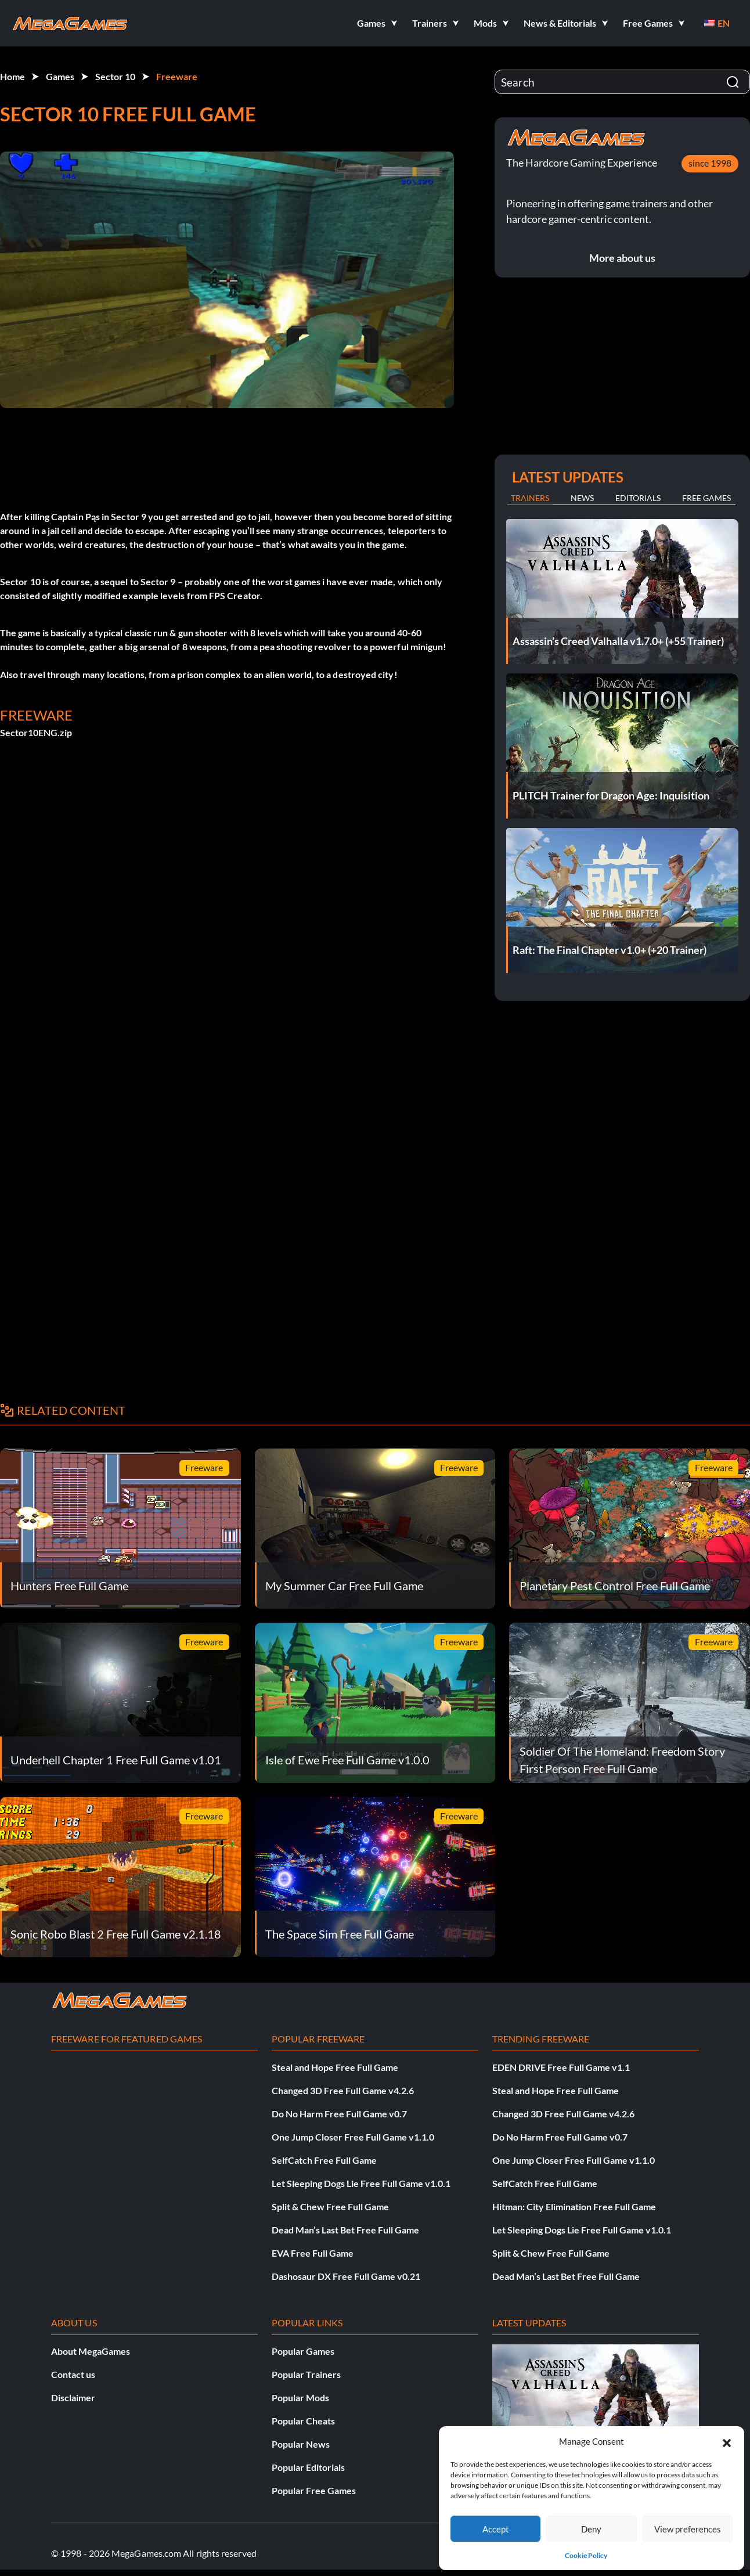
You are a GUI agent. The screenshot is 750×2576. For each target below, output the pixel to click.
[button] (727, 2441)
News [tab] (582, 498)
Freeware (176, 76)
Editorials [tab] (638, 498)
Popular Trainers (306, 2374)
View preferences (687, 2529)
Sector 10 (115, 76)
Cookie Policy (586, 2555)
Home (12, 76)
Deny (591, 2529)
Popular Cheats (303, 2420)
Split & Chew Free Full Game (330, 2206)
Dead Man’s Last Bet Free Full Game (345, 2229)
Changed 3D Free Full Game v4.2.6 (343, 2090)
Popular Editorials (308, 2467)
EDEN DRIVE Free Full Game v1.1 (561, 2067)
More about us (622, 257)
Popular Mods (300, 2397)
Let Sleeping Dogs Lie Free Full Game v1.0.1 (361, 2183)
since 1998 (709, 162)
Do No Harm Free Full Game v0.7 (339, 2113)
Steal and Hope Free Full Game (335, 2067)
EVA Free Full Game (313, 2252)
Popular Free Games (314, 2490)
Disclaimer (73, 2397)
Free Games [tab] (706, 498)
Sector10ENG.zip (36, 732)
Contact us (73, 2374)
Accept (495, 2529)
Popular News (301, 2443)
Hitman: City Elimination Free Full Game (574, 2206)
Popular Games (303, 2351)
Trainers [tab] (530, 498)
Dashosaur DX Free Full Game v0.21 (346, 2276)
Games (60, 76)
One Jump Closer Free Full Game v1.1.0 (353, 2136)
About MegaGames (90, 2351)
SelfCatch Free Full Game (324, 2160)
